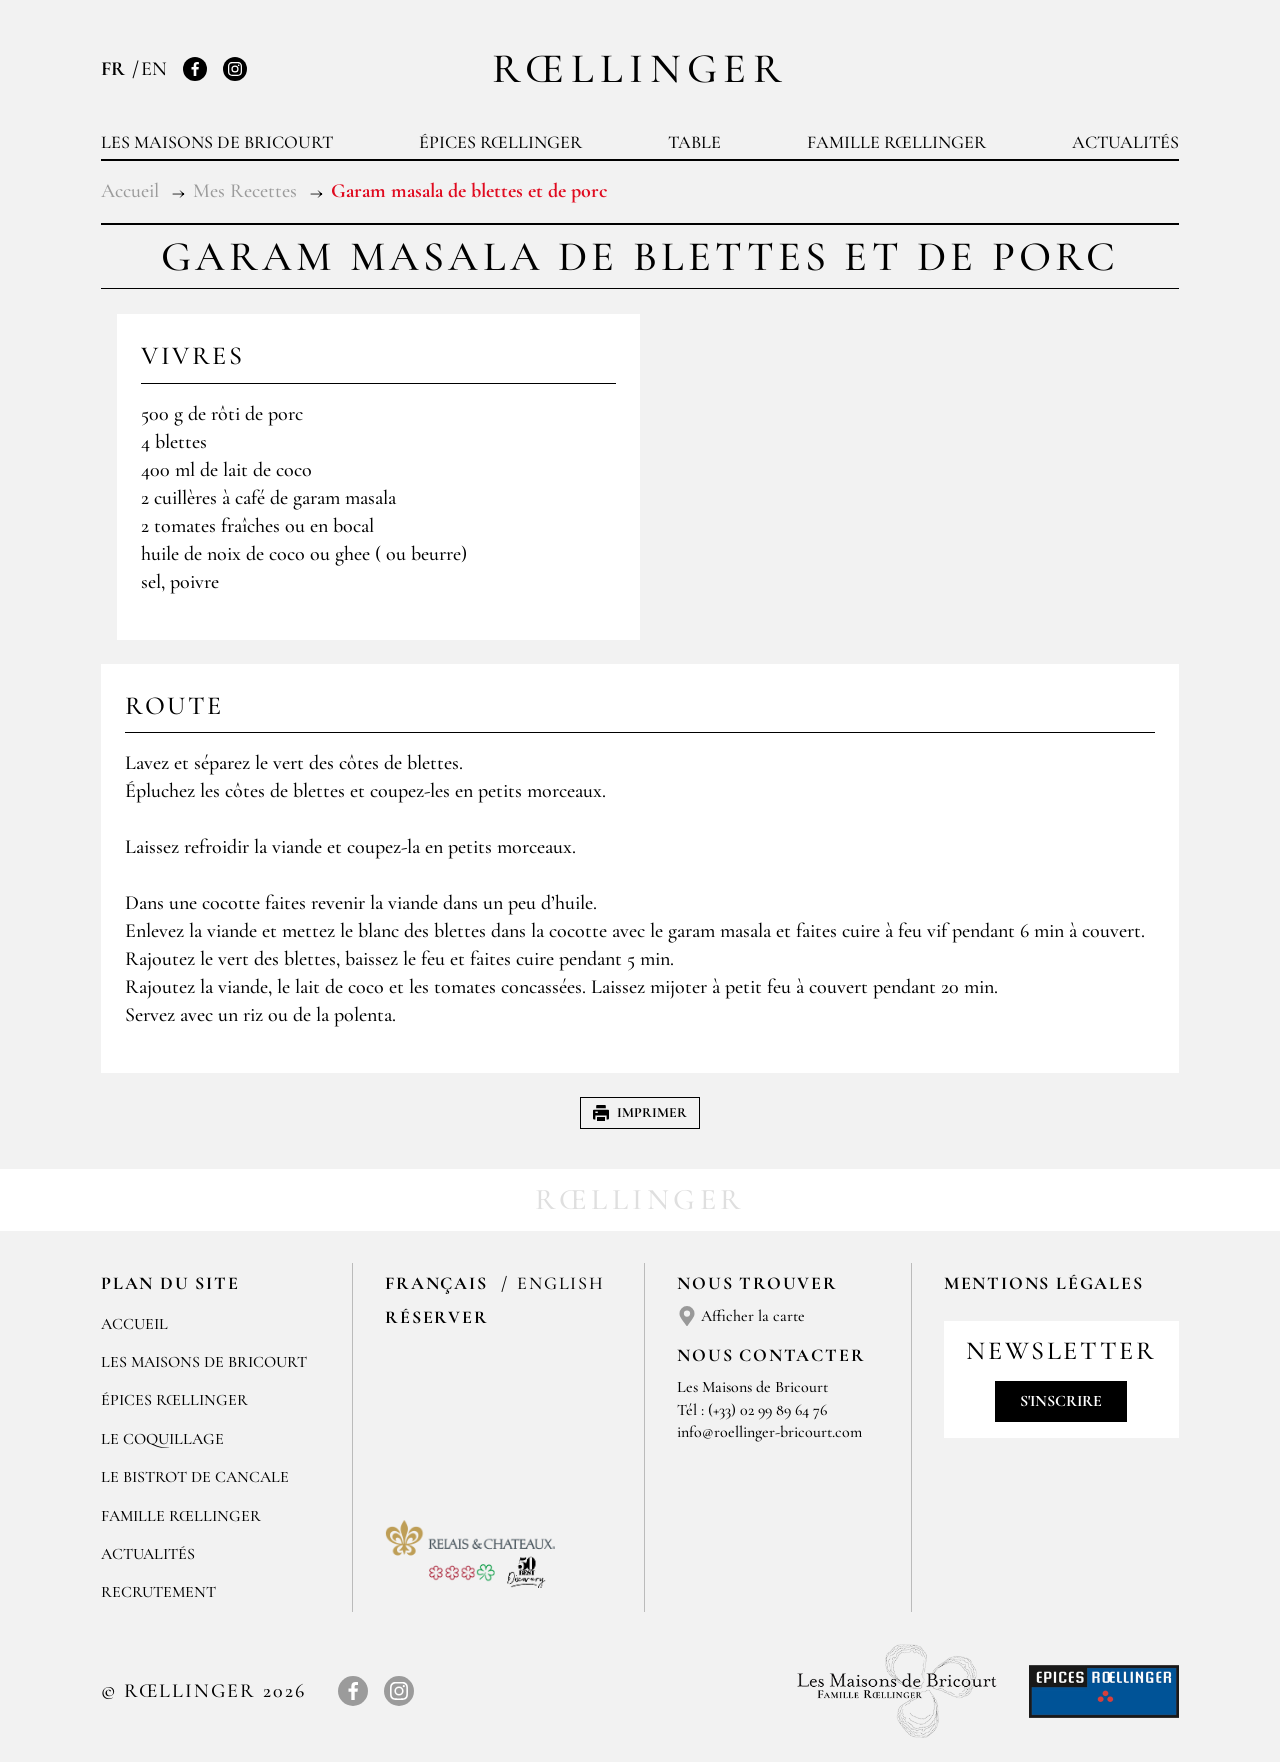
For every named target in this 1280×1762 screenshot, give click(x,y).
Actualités (1125, 142)
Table (694, 142)
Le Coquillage (162, 1439)
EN (154, 69)
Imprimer (640, 1112)
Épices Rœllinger (500, 142)
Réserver (436, 1317)
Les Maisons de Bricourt (217, 142)
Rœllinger (640, 68)
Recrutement (158, 1592)
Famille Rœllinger (896, 142)
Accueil (134, 1324)
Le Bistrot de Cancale (195, 1477)
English (561, 1283)
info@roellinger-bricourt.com (769, 1432)
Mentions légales (1044, 1283)
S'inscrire (1061, 1401)
